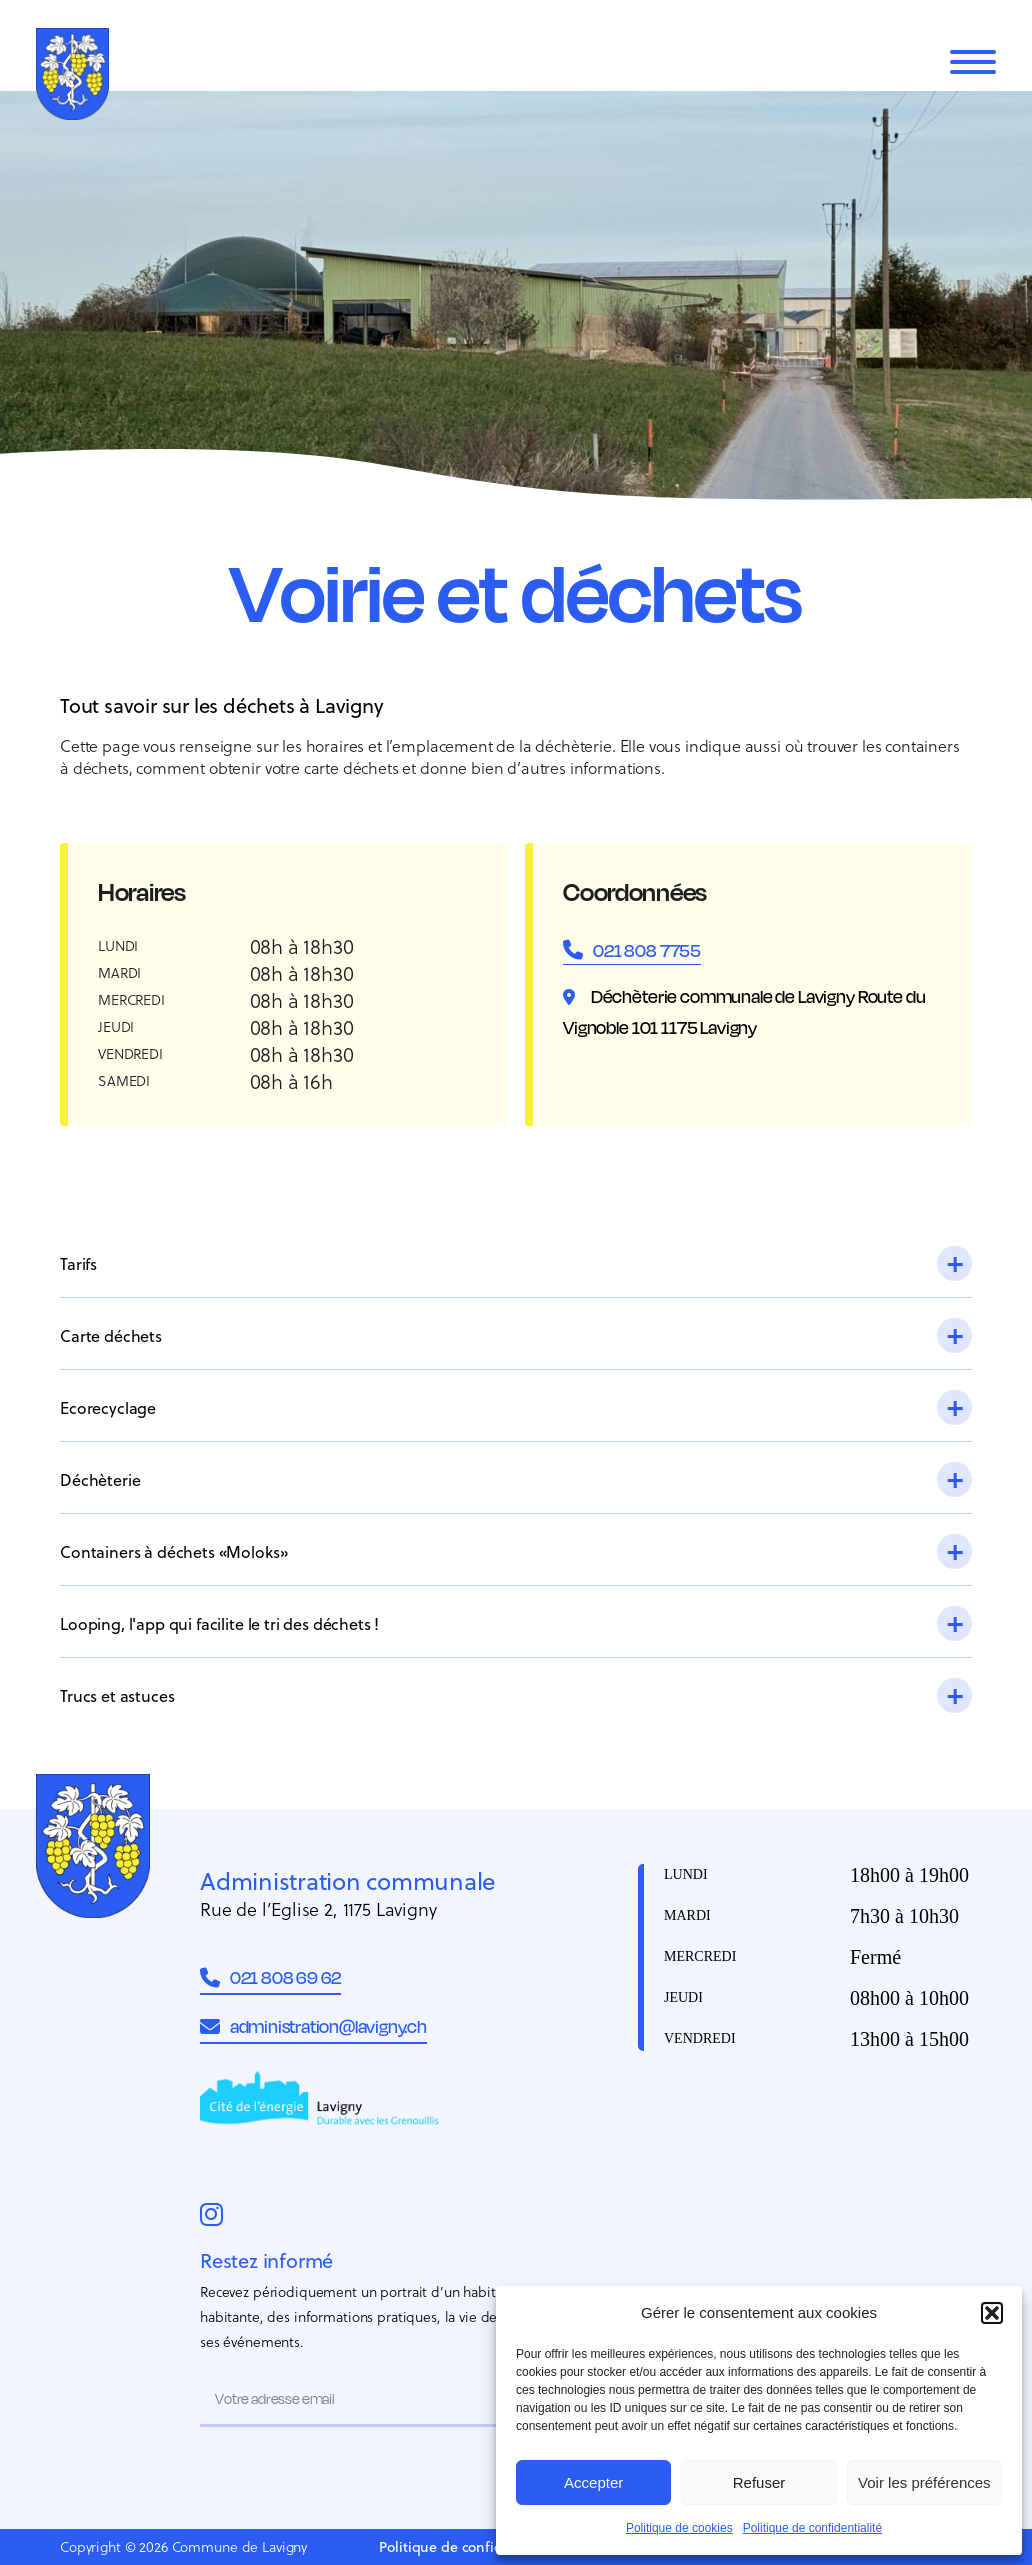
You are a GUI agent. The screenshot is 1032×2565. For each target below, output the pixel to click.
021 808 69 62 (270, 1977)
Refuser (759, 2482)
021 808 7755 (647, 950)
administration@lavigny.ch (313, 2026)
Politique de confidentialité (812, 2528)
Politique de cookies (679, 2528)
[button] (992, 2313)
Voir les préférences (924, 2482)
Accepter (593, 2482)
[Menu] (973, 62)
